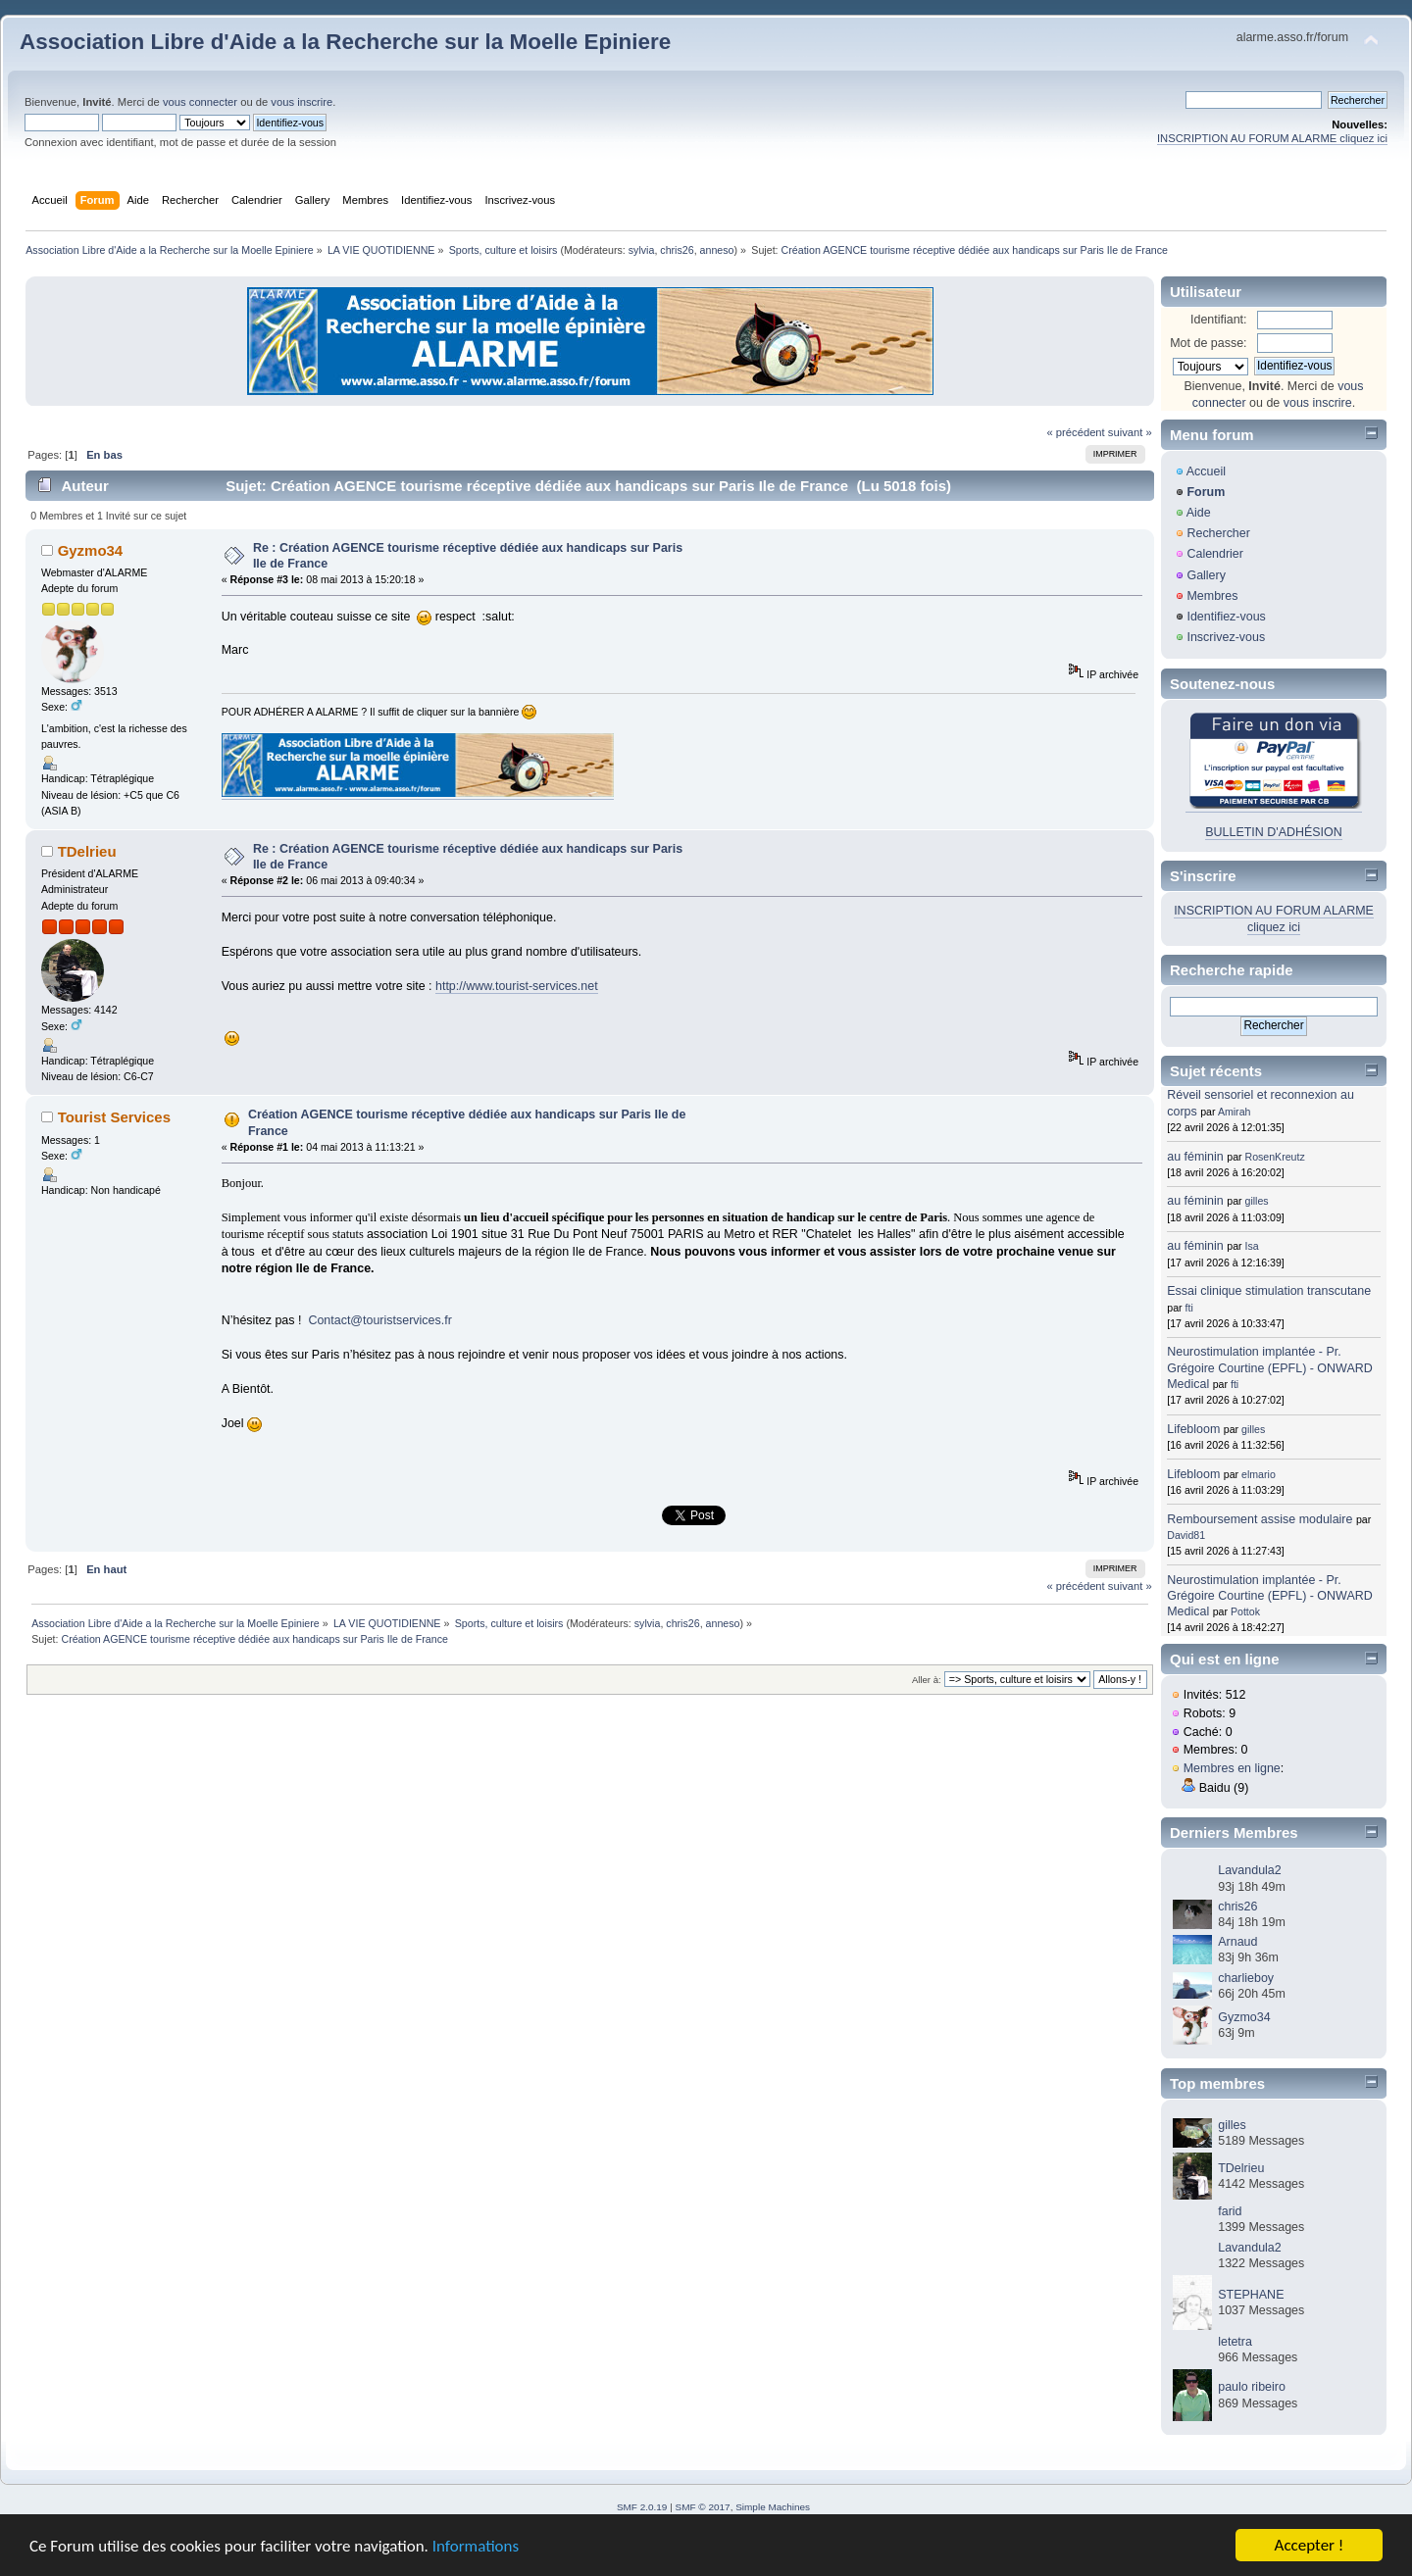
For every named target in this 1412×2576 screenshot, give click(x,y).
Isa (1252, 1246)
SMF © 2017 (703, 2507)
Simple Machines (772, 2507)
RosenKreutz (1275, 1157)
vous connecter (200, 102)
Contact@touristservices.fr (379, 1320)
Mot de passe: (1208, 343)
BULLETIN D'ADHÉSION (1273, 832)
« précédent (1075, 432)
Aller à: (926, 1679)
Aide (1198, 513)
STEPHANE (1251, 2295)
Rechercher (1217, 533)
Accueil (1206, 471)
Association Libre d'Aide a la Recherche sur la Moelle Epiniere (345, 41)
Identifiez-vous (1225, 616)
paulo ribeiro (1252, 2387)
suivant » (1130, 432)
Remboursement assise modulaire (1259, 1519)
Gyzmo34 (91, 550)
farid (1229, 2211)
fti (1189, 1307)
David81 (1186, 1535)
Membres (1211, 596)
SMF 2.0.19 (642, 2507)
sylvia (642, 250)
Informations (475, 2546)
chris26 (676, 250)
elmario (1258, 1474)
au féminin (1195, 1157)
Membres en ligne (1232, 1768)
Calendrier (1214, 554)
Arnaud (1237, 1942)
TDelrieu (87, 851)
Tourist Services (114, 1117)
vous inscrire (301, 102)
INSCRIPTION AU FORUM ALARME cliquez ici (1272, 138)
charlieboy (1246, 1978)
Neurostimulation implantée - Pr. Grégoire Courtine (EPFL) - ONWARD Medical (1269, 1367)
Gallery (1206, 575)
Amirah (1234, 1111)
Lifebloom (1193, 1429)
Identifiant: (1218, 319)
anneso (717, 250)
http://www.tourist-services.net (516, 986)
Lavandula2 (1249, 1870)
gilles (1257, 1201)
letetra (1235, 2342)
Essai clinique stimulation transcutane (1269, 1291)
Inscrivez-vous (1225, 637)
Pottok (1245, 1611)
